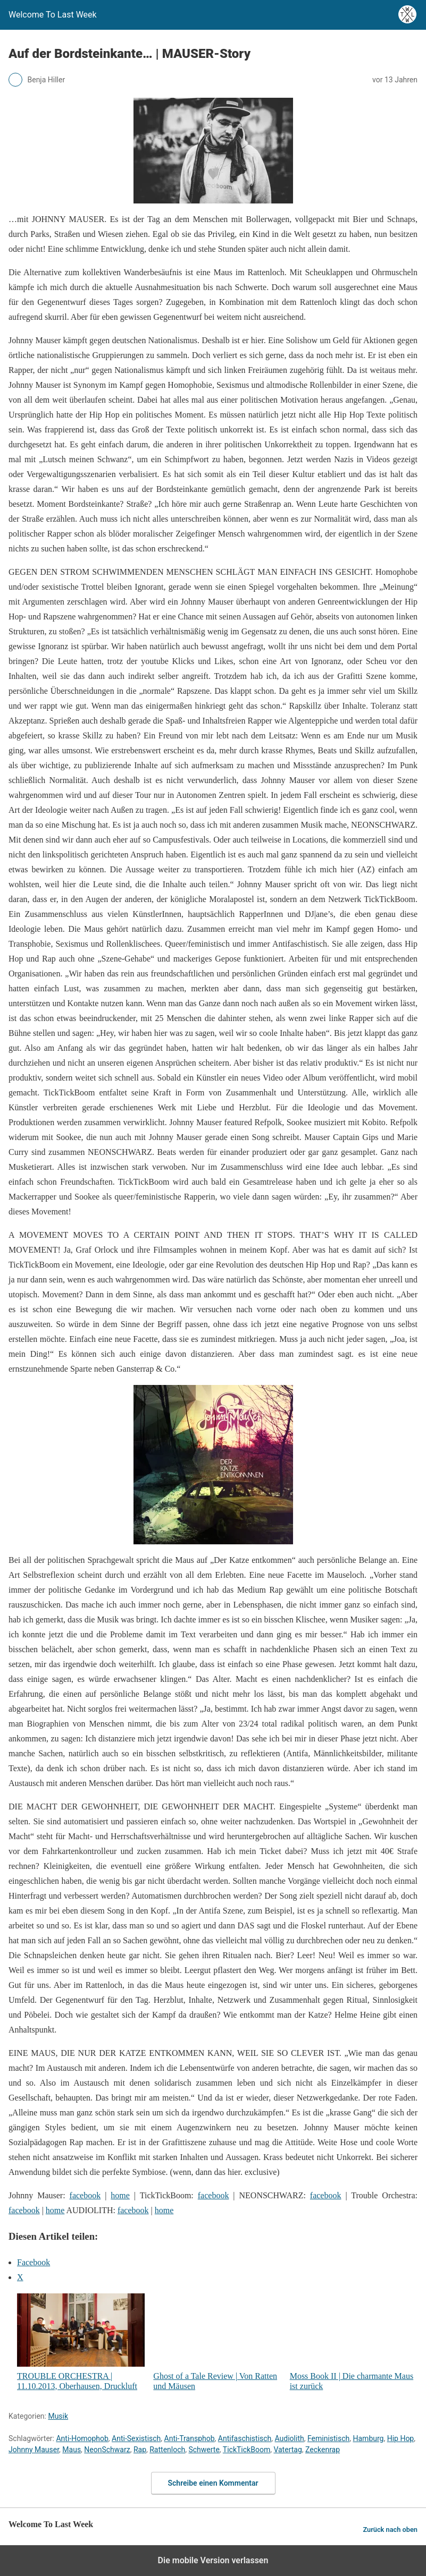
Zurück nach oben (390, 2530)
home (120, 2195)
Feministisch (328, 2438)
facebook (85, 2195)
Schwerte (203, 2449)
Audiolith (289, 2438)
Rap (139, 2449)
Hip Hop (400, 2438)
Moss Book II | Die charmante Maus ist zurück (353, 2342)
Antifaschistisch (244, 2438)
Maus (71, 2449)
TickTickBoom (246, 2449)
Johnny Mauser (34, 2449)
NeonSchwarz (107, 2449)
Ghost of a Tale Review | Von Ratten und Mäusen (217, 2342)
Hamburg (368, 2438)
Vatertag (287, 2449)
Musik (58, 2416)
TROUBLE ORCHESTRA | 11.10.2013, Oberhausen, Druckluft (81, 2342)
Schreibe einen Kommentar (213, 2483)
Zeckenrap (322, 2449)
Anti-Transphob (189, 2438)
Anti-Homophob (82, 2438)
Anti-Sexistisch (136, 2438)
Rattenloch (167, 2449)
